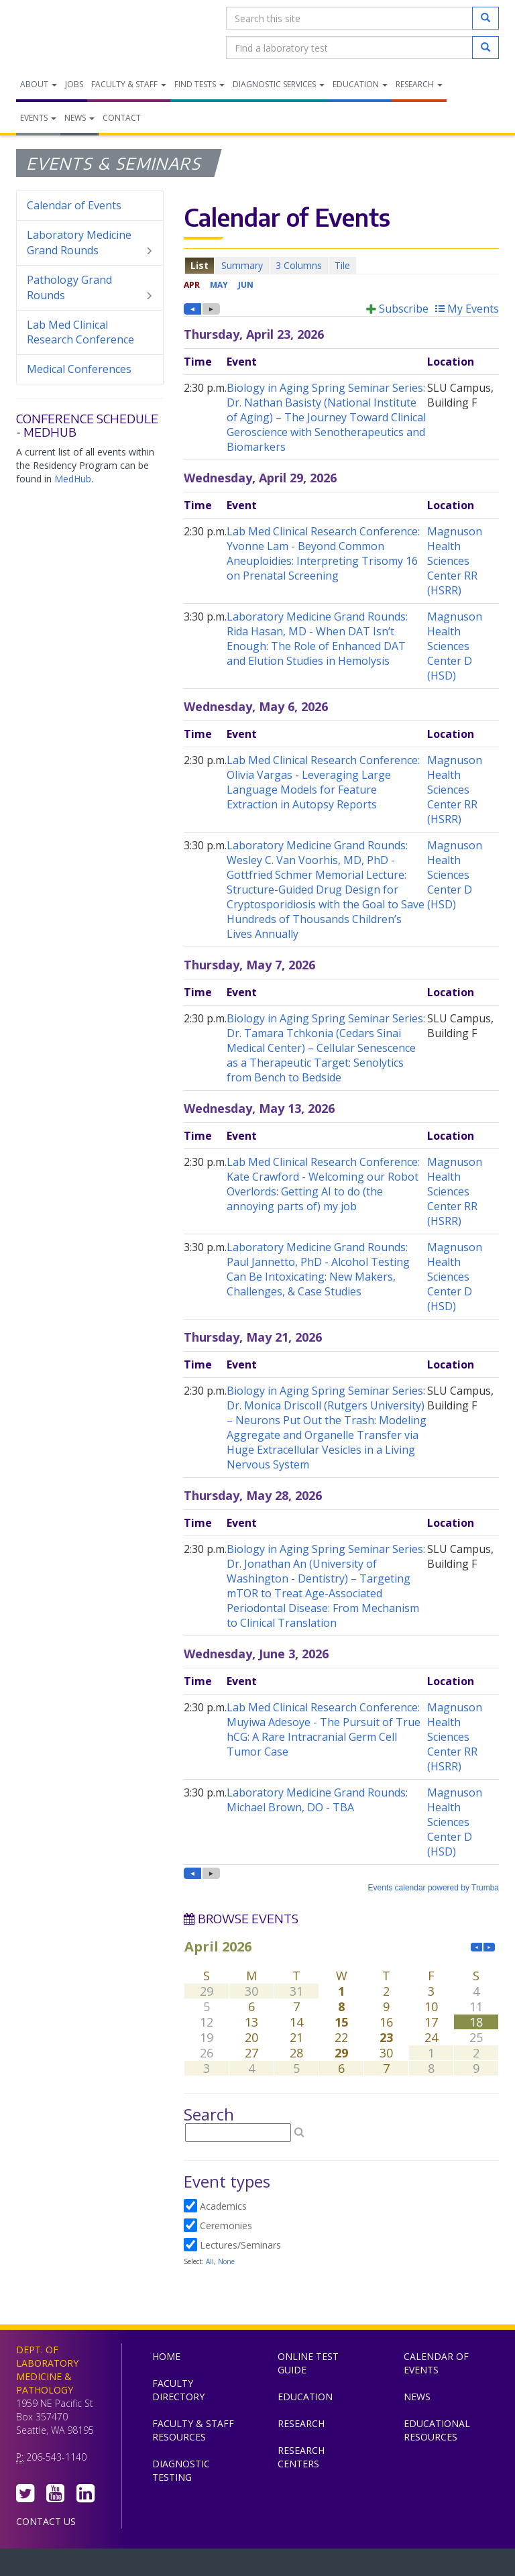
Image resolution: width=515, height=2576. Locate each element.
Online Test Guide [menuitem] (308, 2363)
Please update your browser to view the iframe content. (341, 265)
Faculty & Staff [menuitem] (128, 84)
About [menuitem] (38, 84)
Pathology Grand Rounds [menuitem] (90, 287)
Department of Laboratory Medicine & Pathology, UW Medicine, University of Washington (85, 32)
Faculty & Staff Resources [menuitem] (193, 2430)
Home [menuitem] (166, 2356)
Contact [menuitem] (122, 117)
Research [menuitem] (419, 84)
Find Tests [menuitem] (199, 84)
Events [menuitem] (38, 117)
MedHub (72, 478)
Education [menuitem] (360, 84)
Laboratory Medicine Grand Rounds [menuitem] (90, 242)
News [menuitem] (79, 117)
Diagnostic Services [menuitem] (279, 84)
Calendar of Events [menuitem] (74, 205)
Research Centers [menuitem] (301, 2457)
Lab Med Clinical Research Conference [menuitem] (80, 332)
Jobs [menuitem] (74, 84)
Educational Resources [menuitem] (437, 2430)
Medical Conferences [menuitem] (79, 369)
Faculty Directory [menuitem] (178, 2390)
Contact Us (46, 2521)
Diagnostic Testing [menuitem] (181, 2470)
